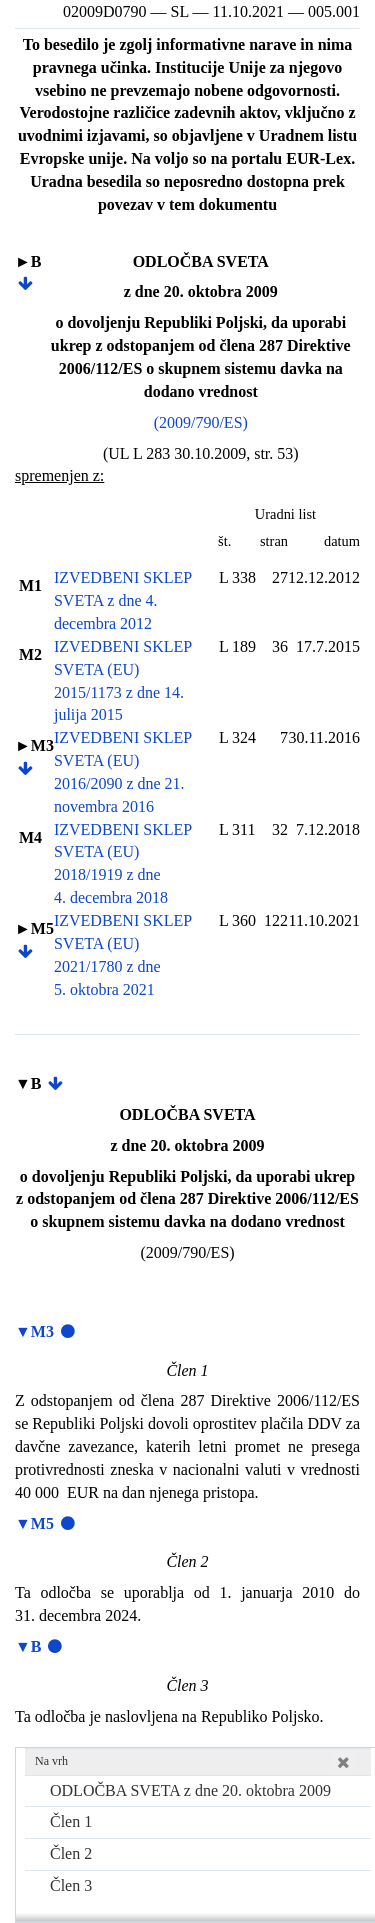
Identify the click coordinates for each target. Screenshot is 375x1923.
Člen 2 (71, 1853)
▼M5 (34, 1523)
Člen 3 (71, 1885)
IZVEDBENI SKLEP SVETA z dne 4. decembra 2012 (123, 600)
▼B (28, 1646)
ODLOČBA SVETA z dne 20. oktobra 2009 (190, 1790)
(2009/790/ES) (201, 422)
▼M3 (34, 1331)
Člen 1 (71, 1821)
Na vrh (51, 1761)
